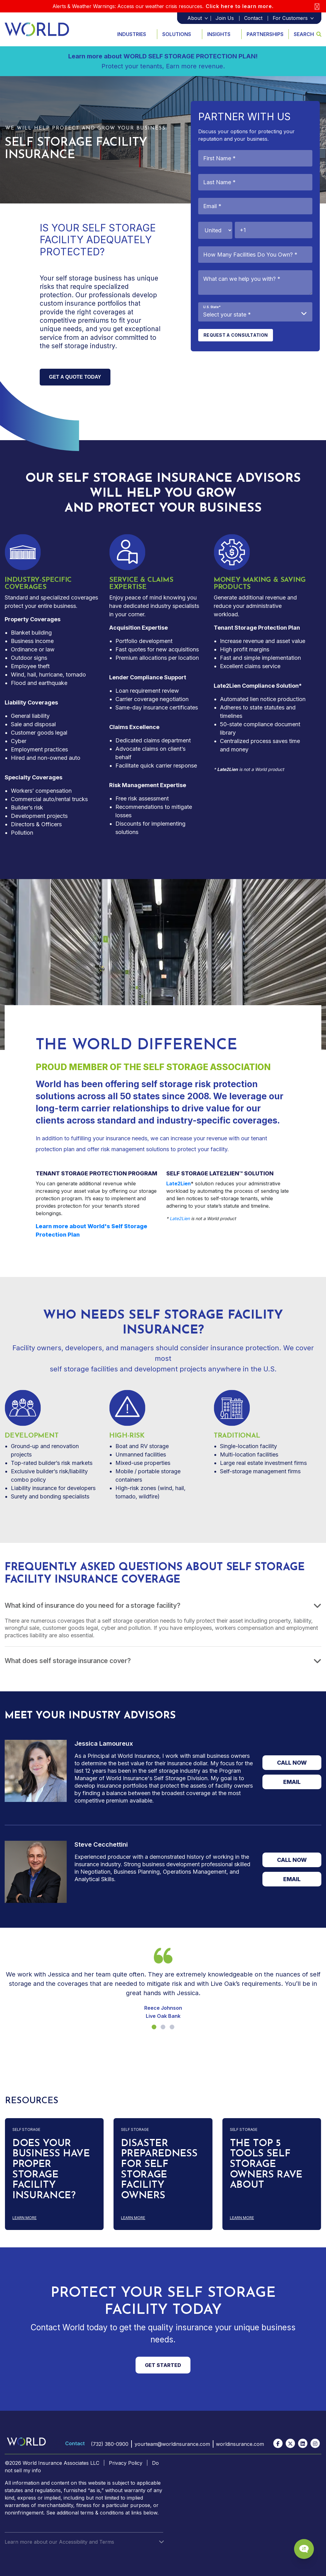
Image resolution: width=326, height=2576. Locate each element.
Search (307, 34)
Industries (131, 34)
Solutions (176, 34)
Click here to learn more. (240, 6)
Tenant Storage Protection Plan (257, 627)
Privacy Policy (125, 2463)
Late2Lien (227, 685)
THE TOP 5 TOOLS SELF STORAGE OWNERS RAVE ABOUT (266, 2164)
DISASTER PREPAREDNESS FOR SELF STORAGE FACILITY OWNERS (159, 2170)
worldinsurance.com (240, 2444)
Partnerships (265, 34)
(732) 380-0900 (109, 2444)
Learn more (54, 2218)
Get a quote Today (75, 377)
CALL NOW (292, 1762)
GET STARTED (163, 2365)
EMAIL (292, 1782)
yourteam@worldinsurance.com (172, 2444)
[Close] (317, 6)
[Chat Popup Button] (304, 2549)
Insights (218, 34)
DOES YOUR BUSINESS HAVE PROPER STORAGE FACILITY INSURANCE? (51, 2170)
